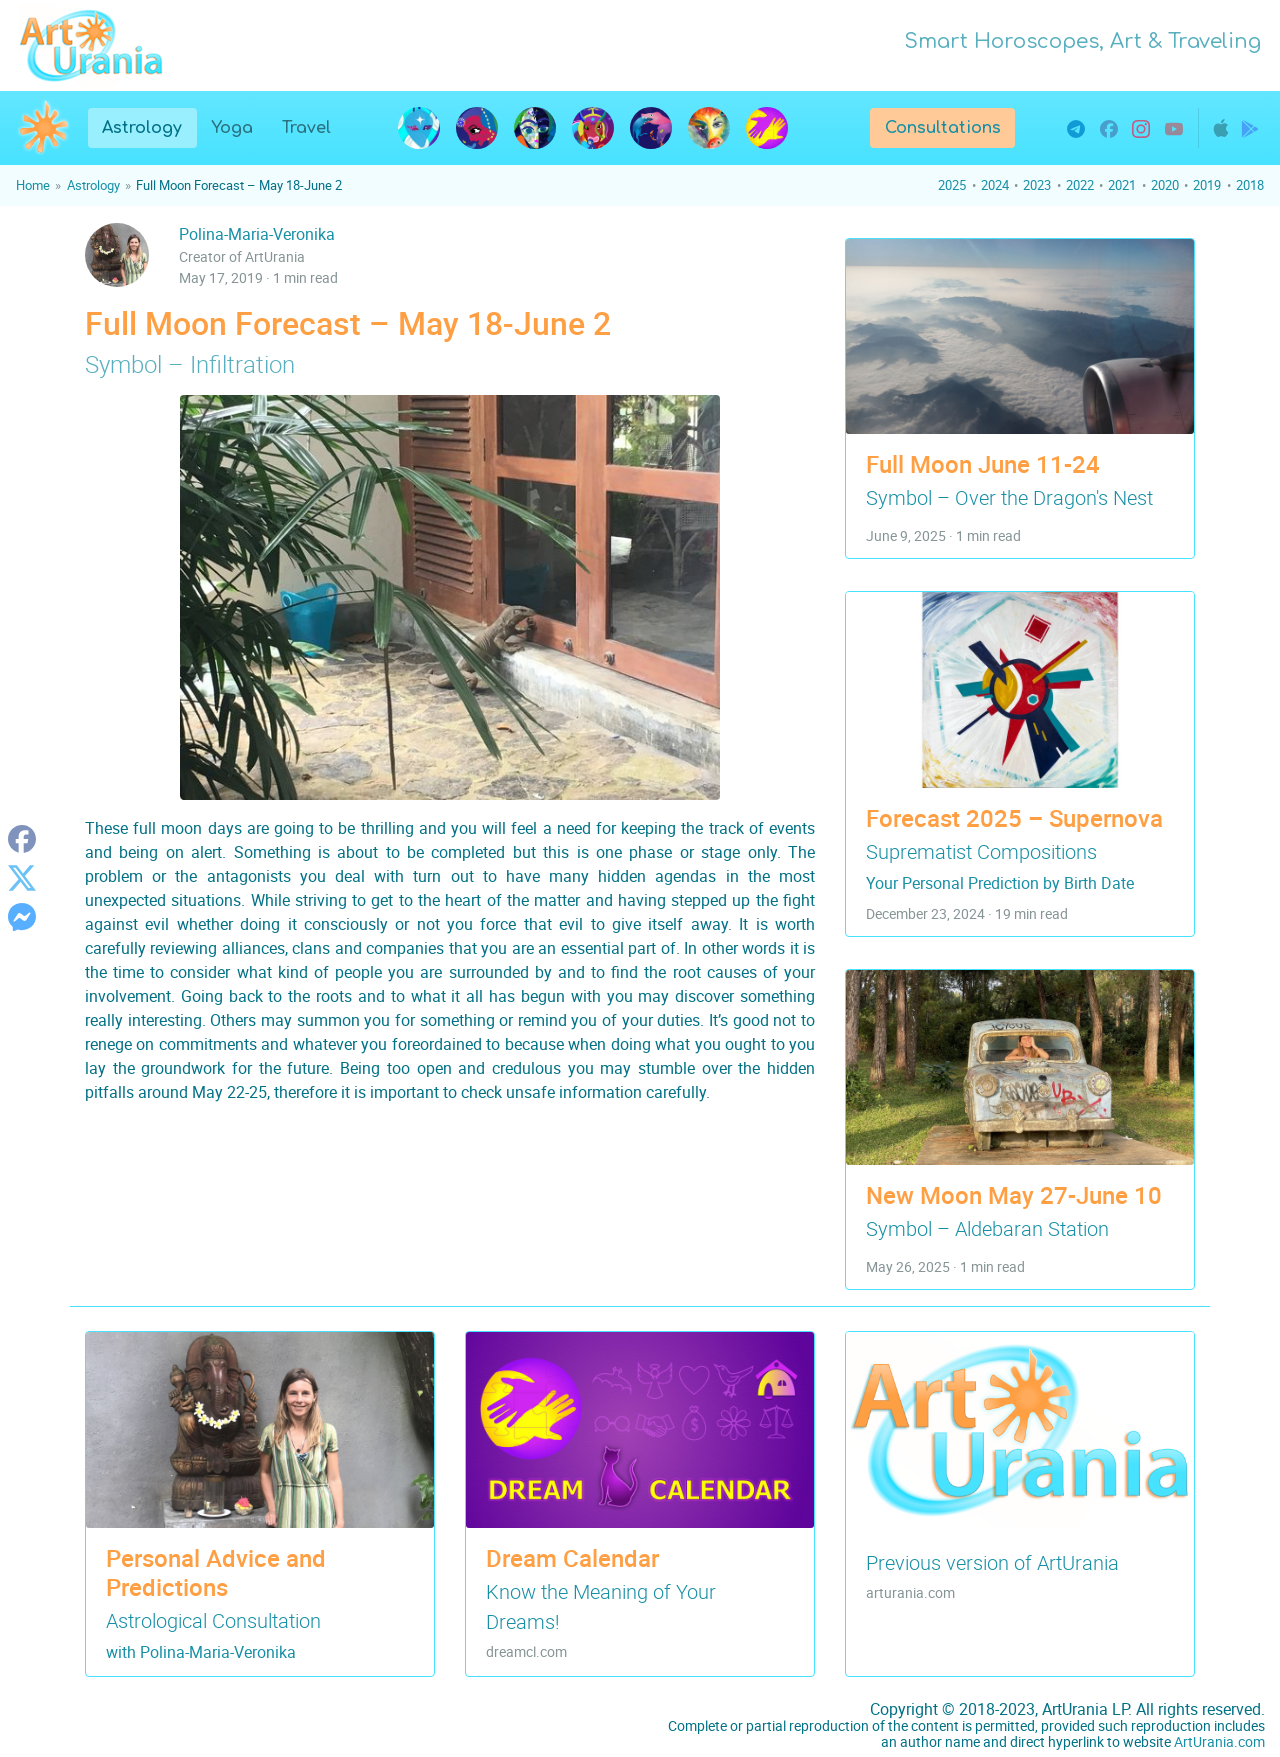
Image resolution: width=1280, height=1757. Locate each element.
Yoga (232, 128)
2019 (1207, 185)
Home (33, 185)
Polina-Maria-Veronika (257, 234)
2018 (1250, 185)
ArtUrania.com (1219, 1741)
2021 (1122, 185)
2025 (952, 185)
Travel (306, 128)
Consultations (943, 128)
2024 (995, 185)
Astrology (149, 126)
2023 (1037, 185)
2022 (1080, 185)
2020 (1165, 185)
